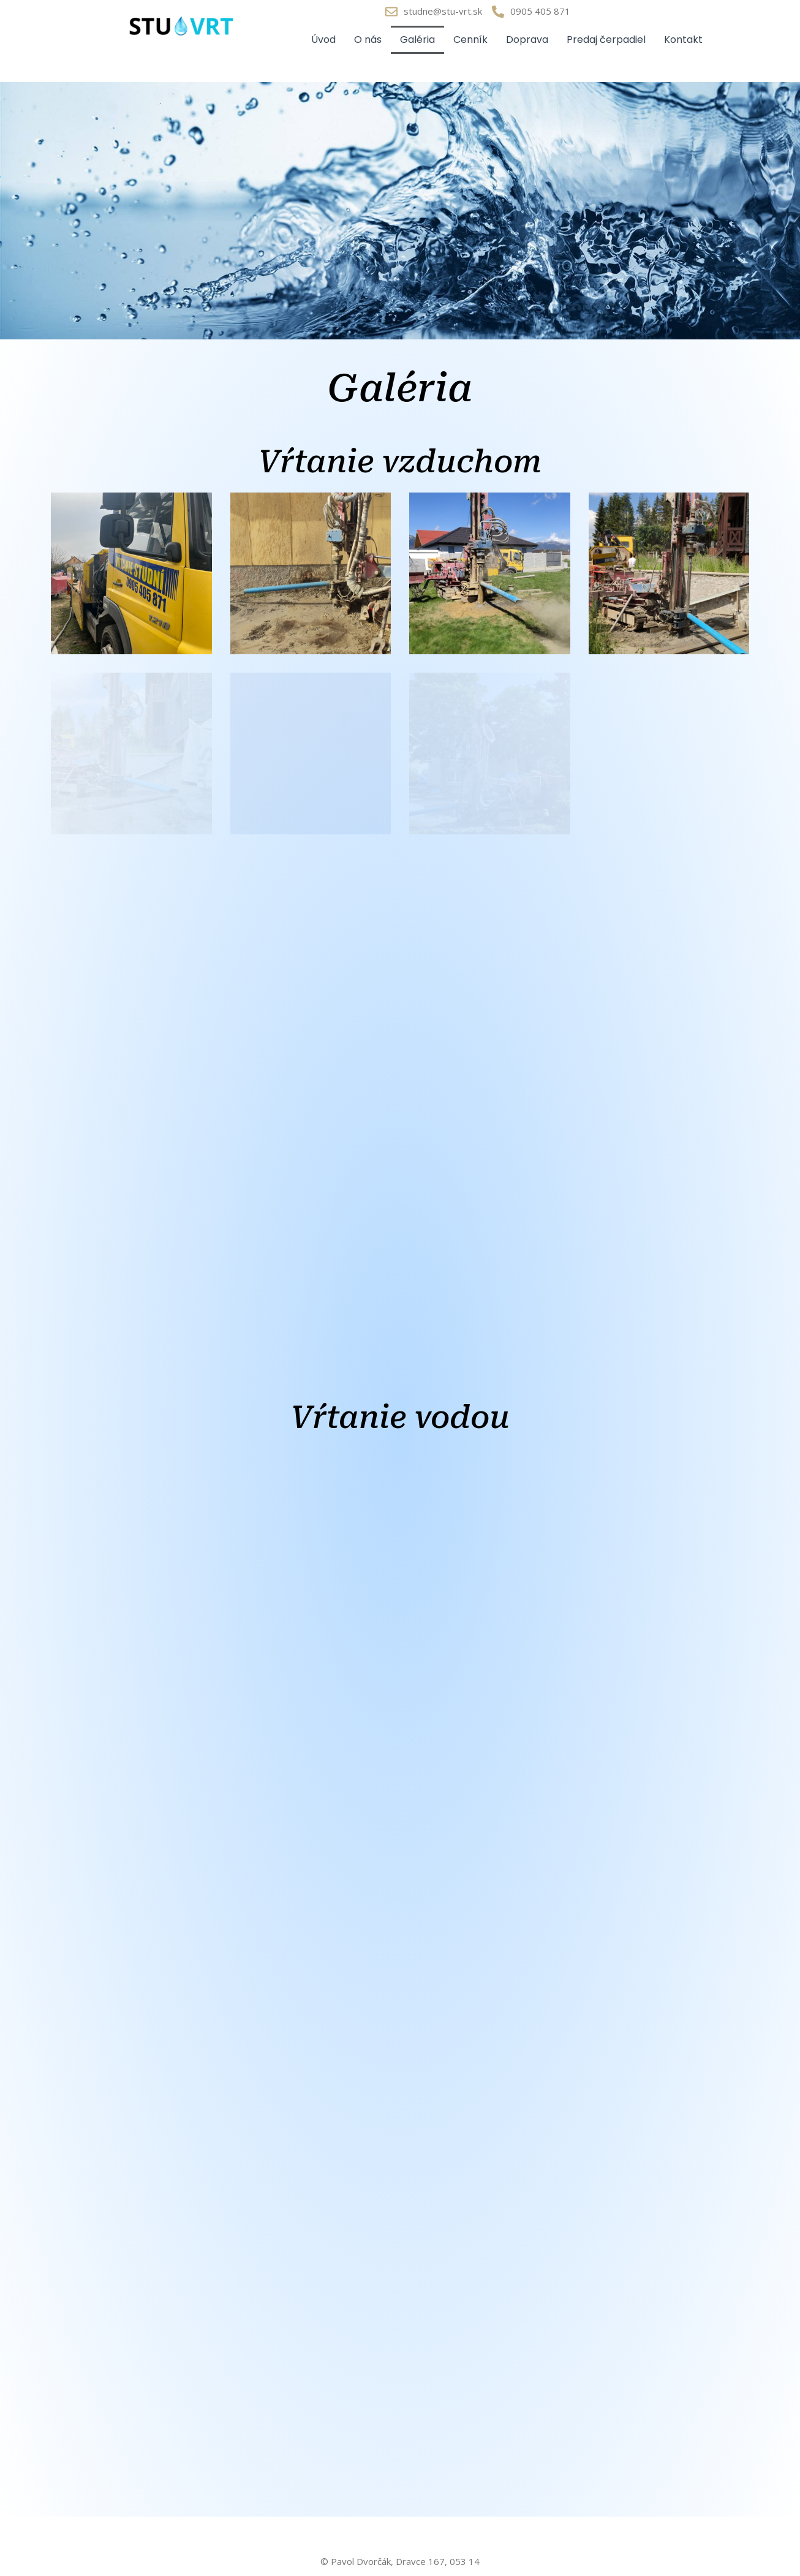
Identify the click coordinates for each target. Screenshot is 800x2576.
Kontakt (683, 39)
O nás (368, 39)
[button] (131, 573)
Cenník (470, 39)
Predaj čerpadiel (606, 39)
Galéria (417, 39)
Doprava (527, 39)
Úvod (323, 39)
